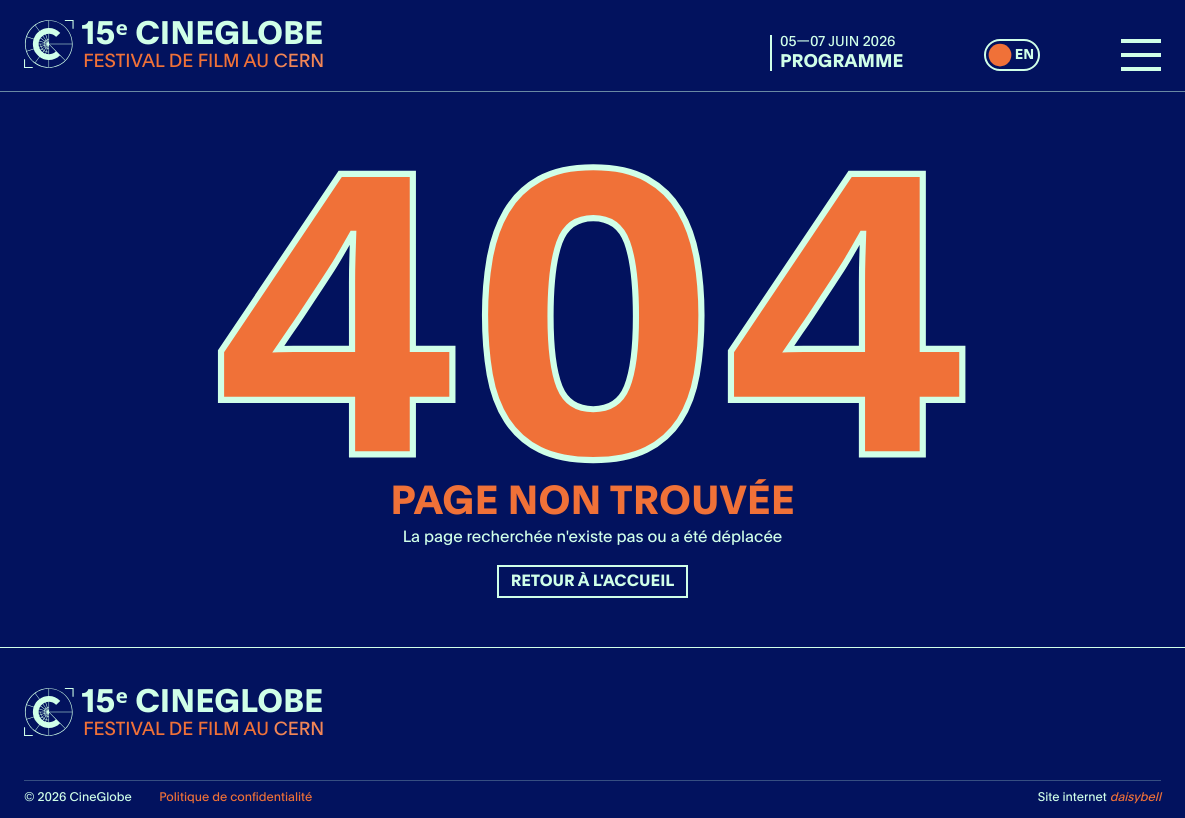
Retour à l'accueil (593, 580)
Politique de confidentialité (235, 796)
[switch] (1012, 55)
